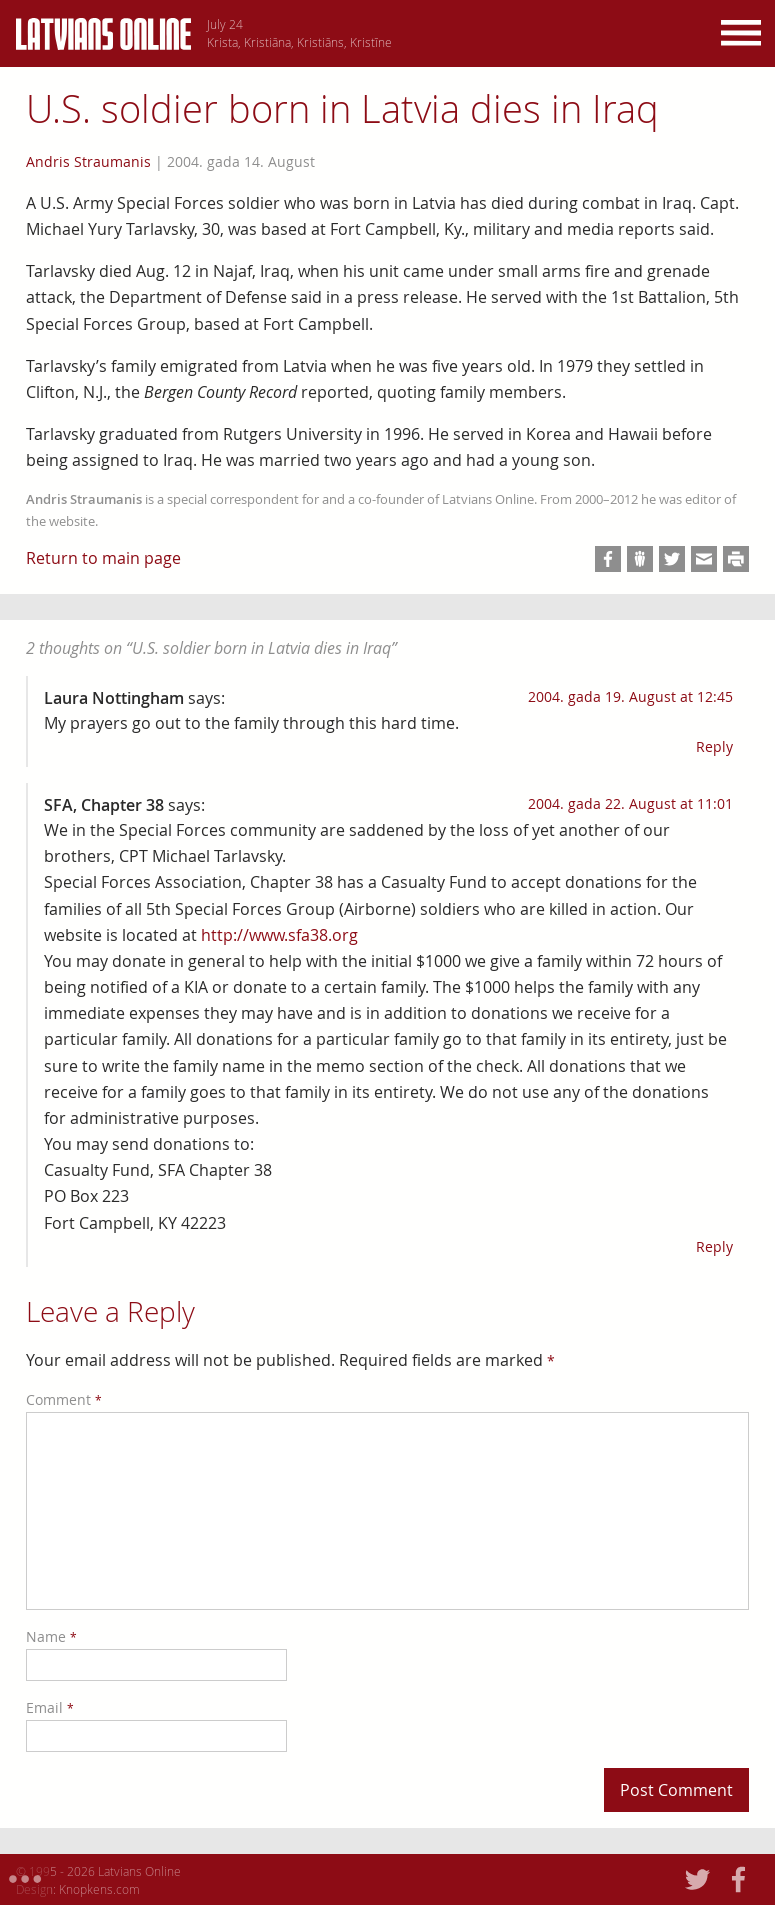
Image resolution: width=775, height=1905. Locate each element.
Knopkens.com (99, 1889)
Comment (64, 1399)
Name (51, 1636)
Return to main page (103, 558)
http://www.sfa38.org (279, 935)
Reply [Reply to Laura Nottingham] (714, 746)
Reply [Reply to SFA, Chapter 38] (714, 1246)
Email (50, 1707)
